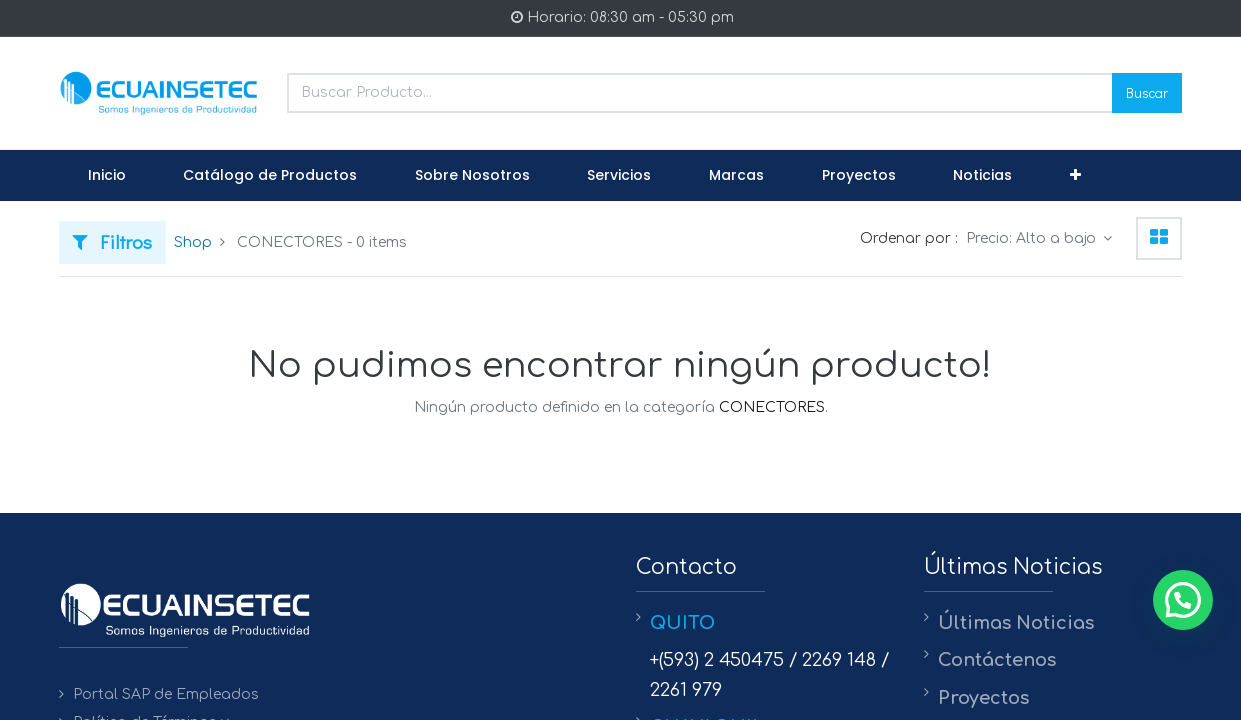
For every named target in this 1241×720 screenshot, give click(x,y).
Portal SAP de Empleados (166, 694)
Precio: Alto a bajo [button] (1033, 238)
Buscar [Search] (1147, 92)
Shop (193, 242)
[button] (1075, 176)
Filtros (112, 241)
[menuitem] (107, 176)
